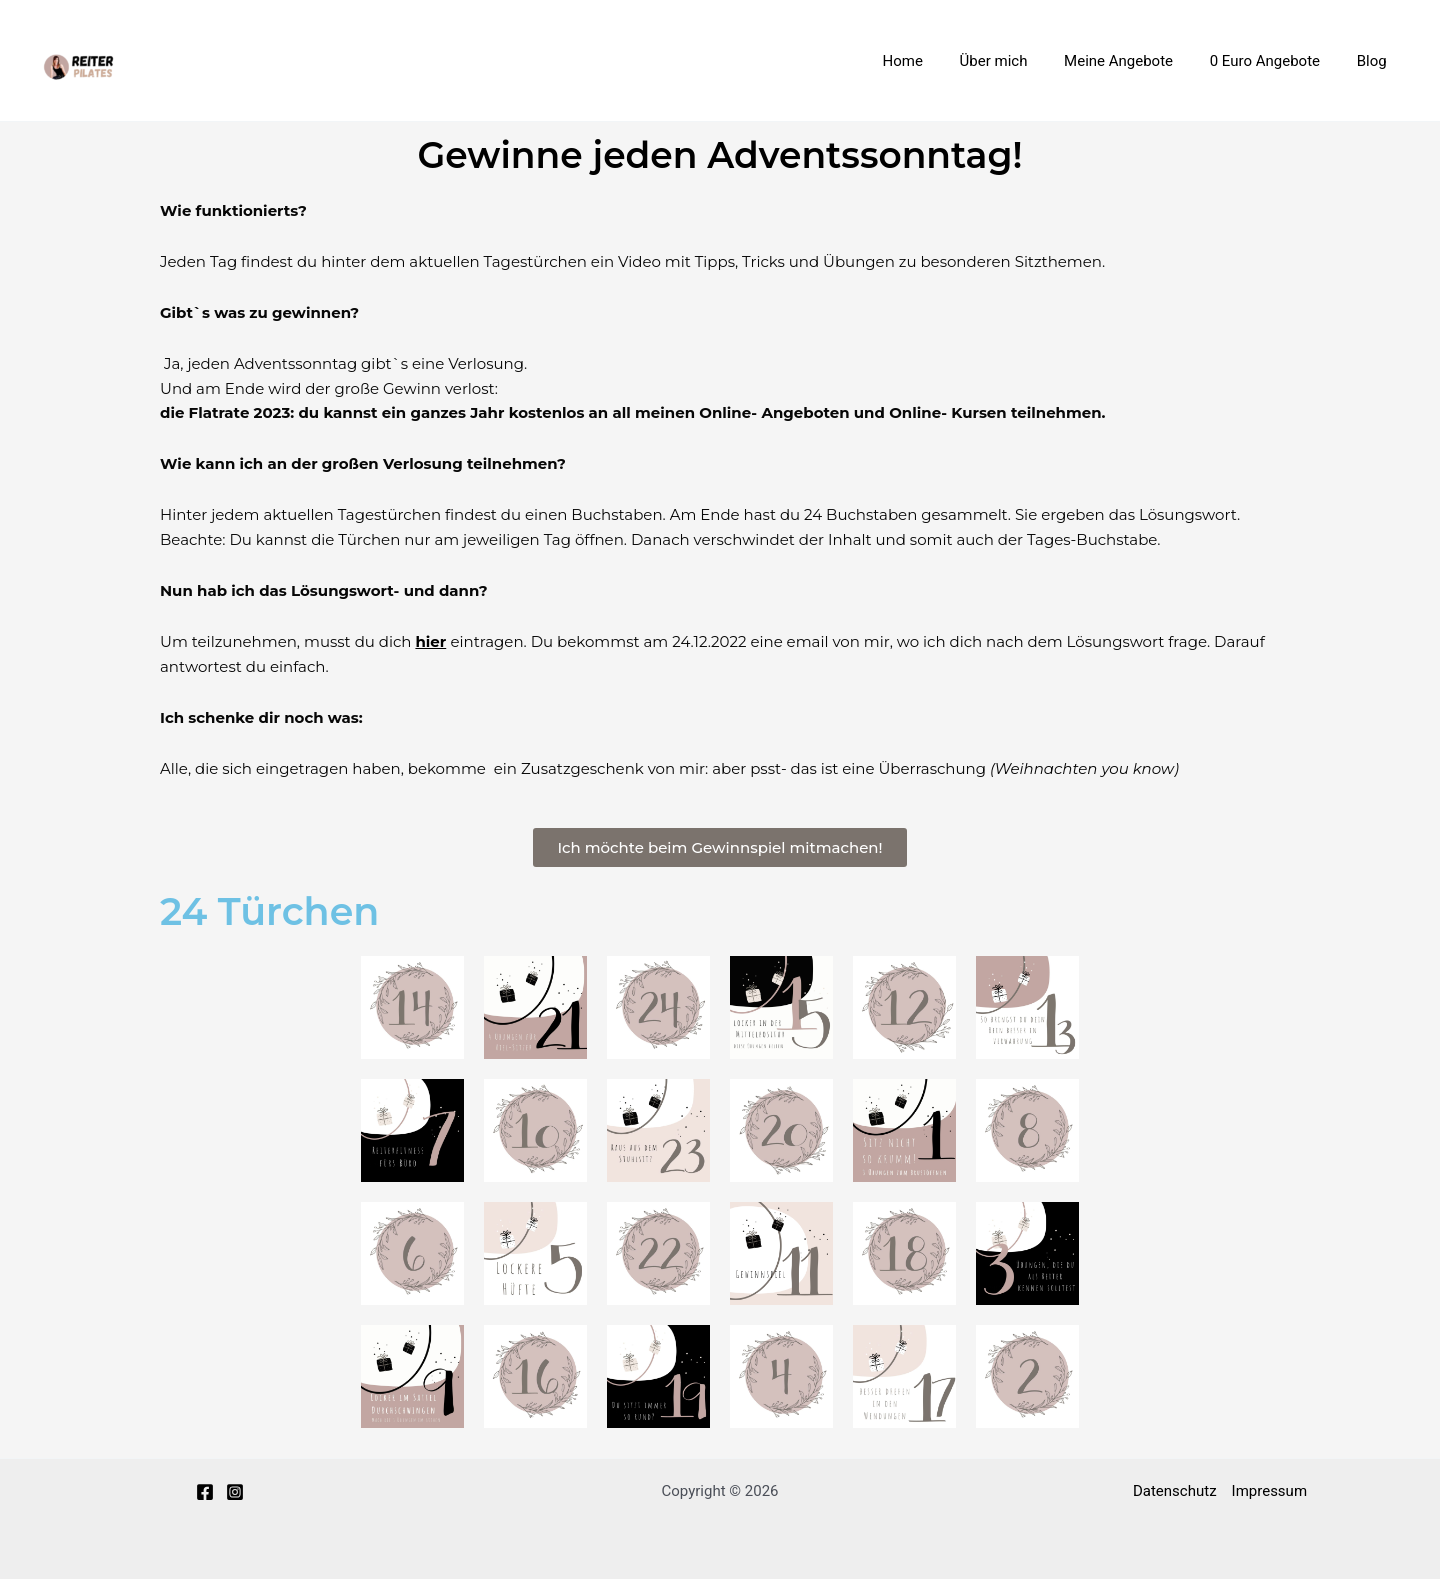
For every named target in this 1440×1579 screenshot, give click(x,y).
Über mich (1017, 61)
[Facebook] (205, 1492)
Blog (1375, 61)
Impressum (1269, 1491)
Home (933, 61)
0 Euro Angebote (1275, 61)
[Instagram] (235, 1492)
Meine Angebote (1135, 61)
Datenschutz (1175, 1491)
